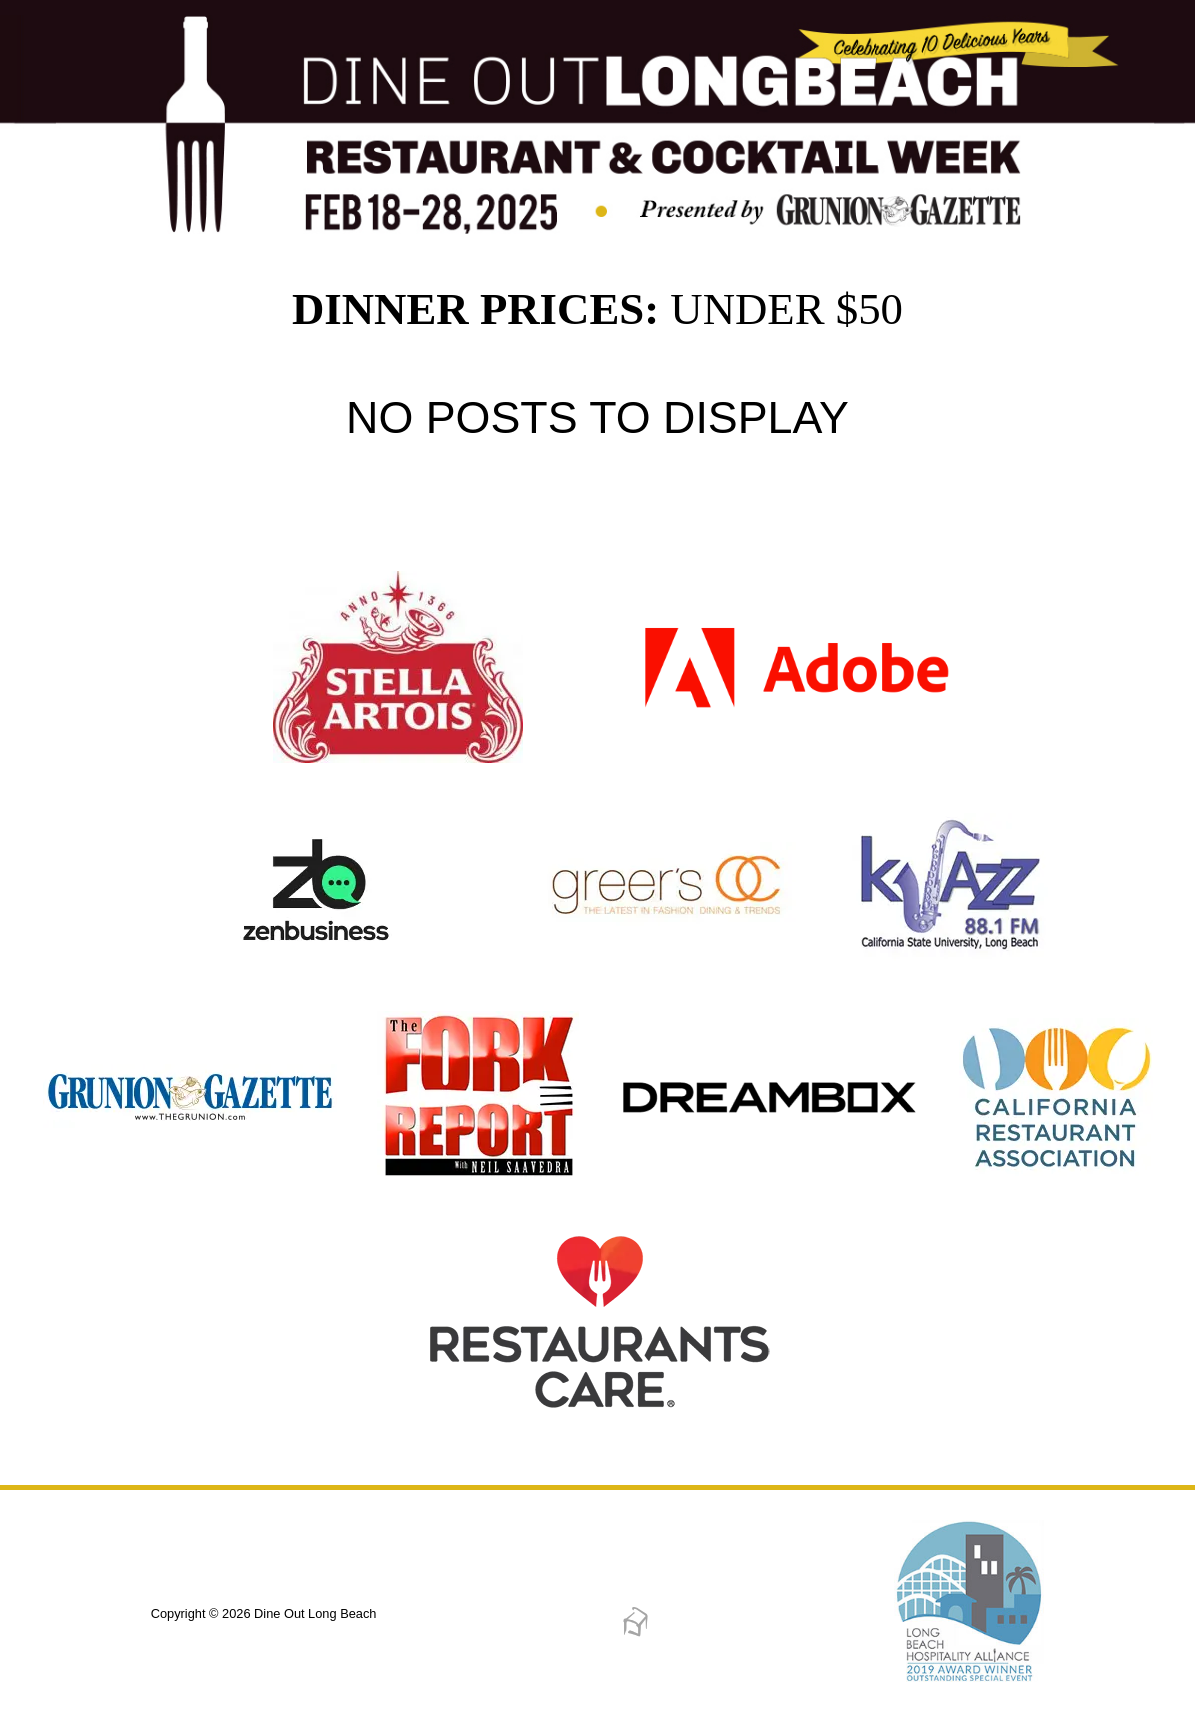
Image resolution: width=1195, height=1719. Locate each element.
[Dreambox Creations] (635, 1633)
